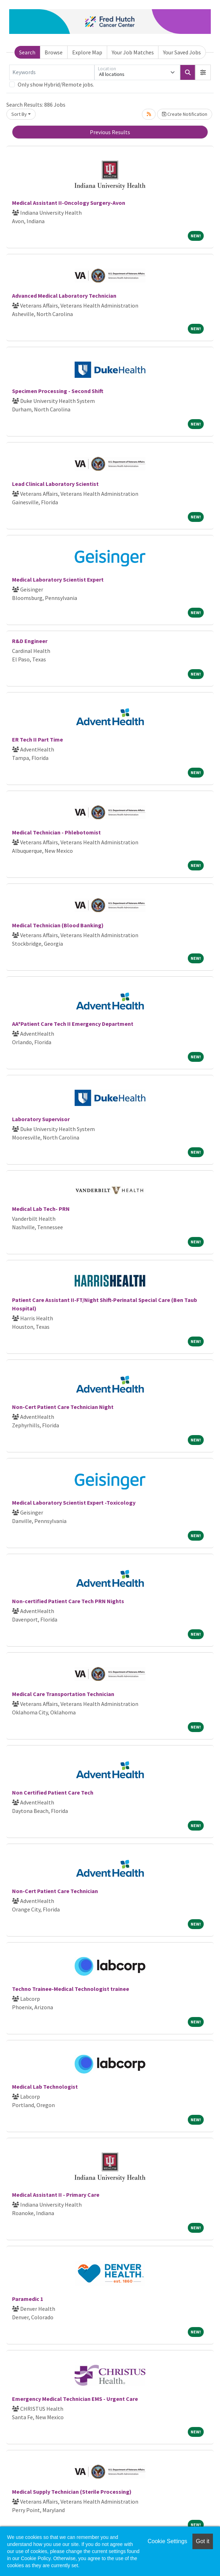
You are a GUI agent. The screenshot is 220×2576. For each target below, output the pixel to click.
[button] (203, 72)
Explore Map (87, 52)
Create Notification (184, 114)
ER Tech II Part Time (37, 739)
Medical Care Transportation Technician (63, 1693)
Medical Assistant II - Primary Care (55, 2194)
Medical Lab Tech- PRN (41, 1208)
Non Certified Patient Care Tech (52, 1792)
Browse (54, 52)
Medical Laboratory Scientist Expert (58, 579)
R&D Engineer (29, 640)
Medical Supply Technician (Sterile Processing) (72, 2491)
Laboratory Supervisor (41, 1119)
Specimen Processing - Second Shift (57, 390)
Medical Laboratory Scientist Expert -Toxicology (73, 1502)
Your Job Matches (133, 52)
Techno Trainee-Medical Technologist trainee (70, 1988)
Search (27, 52)
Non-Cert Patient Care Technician (55, 1890)
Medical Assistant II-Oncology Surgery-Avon (68, 202)
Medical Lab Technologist (45, 2086)
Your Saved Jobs (182, 52)
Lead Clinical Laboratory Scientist (55, 483)
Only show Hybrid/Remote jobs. (56, 84)
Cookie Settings (167, 2541)
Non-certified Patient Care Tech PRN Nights (68, 1601)
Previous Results (110, 132)
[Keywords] (51, 72)
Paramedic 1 (27, 2298)
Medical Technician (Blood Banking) (58, 925)
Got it (202, 2541)
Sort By (19, 114)
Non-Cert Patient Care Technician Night (63, 1406)
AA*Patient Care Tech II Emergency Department (72, 1023)
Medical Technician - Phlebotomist (56, 832)
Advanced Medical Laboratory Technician (64, 295)
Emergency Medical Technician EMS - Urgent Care (75, 2398)
